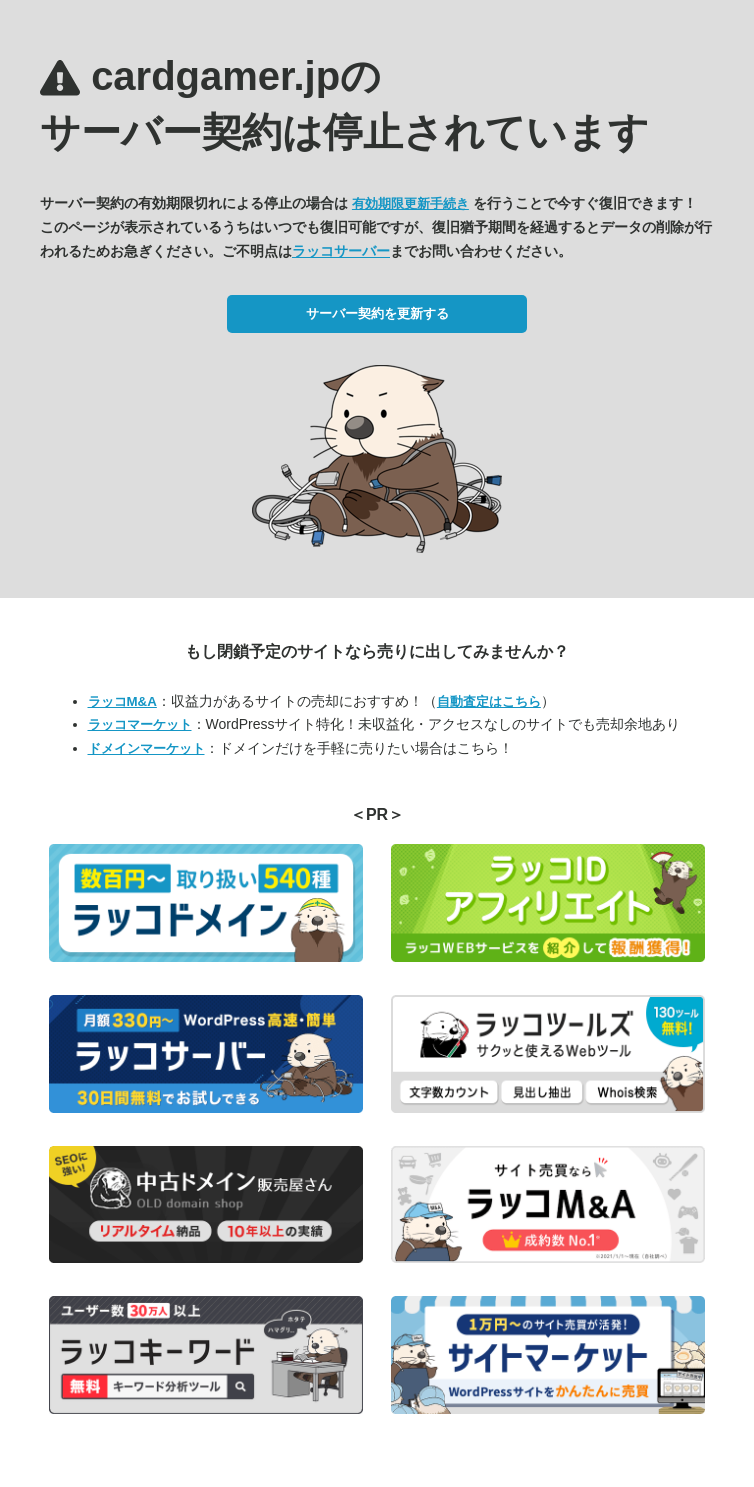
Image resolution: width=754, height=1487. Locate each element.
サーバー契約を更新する (377, 313)
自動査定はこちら (489, 701)
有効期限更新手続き (410, 203)
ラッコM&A (122, 701)
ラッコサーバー (341, 251)
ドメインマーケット (146, 748)
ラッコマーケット (140, 724)
